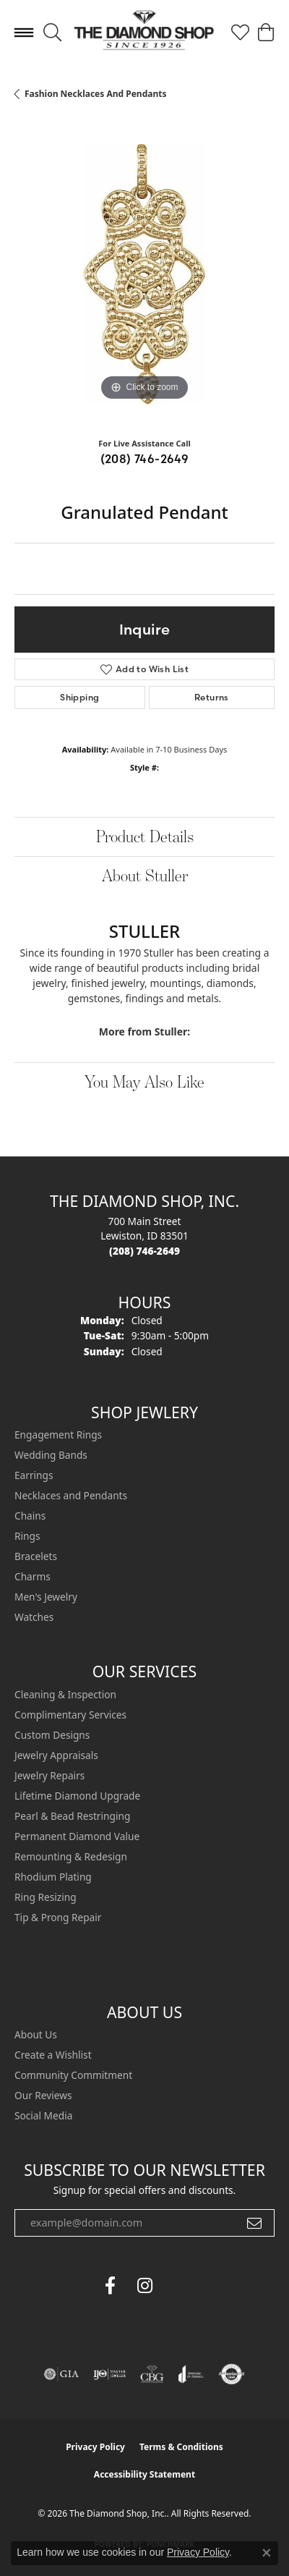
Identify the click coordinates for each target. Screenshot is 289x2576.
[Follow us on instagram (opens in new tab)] (144, 2285)
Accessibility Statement (144, 2474)
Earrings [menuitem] (33, 1475)
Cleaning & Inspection (65, 1694)
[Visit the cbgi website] (152, 2374)
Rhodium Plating (53, 1877)
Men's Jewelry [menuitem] (45, 1596)
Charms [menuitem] (32, 1576)
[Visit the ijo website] (109, 2374)
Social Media (43, 2115)
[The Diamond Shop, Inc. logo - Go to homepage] (144, 33)
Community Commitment (73, 2075)
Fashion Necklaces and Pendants (95, 94)
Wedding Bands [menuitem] (50, 1455)
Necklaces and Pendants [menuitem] (70, 1495)
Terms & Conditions (181, 2447)
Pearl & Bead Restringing (72, 1816)
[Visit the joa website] (191, 2374)
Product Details (145, 836)
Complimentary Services (70, 1714)
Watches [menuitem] (33, 1617)
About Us (35, 2034)
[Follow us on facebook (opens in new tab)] (109, 2285)
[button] (52, 32)
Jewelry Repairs (49, 1775)
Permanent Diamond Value (76, 1836)
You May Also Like (144, 1081)
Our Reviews (43, 2095)
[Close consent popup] (266, 2553)
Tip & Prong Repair (57, 1917)
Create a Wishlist (53, 2055)
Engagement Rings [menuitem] (58, 1434)
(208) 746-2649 (144, 459)
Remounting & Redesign (70, 1856)
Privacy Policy (95, 2447)
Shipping (79, 697)
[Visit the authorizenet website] (231, 2374)
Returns (211, 697)
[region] (144, 274)
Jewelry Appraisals (56, 1755)
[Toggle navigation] (23, 32)
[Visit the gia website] (61, 2374)
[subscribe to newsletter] (254, 2223)
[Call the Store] (144, 1251)
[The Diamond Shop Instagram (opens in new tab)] (179, 2285)
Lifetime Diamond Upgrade (77, 1795)
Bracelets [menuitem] (35, 1556)
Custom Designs (52, 1735)
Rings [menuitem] (27, 1536)
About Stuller (145, 875)
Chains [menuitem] (30, 1515)
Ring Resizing (45, 1897)
